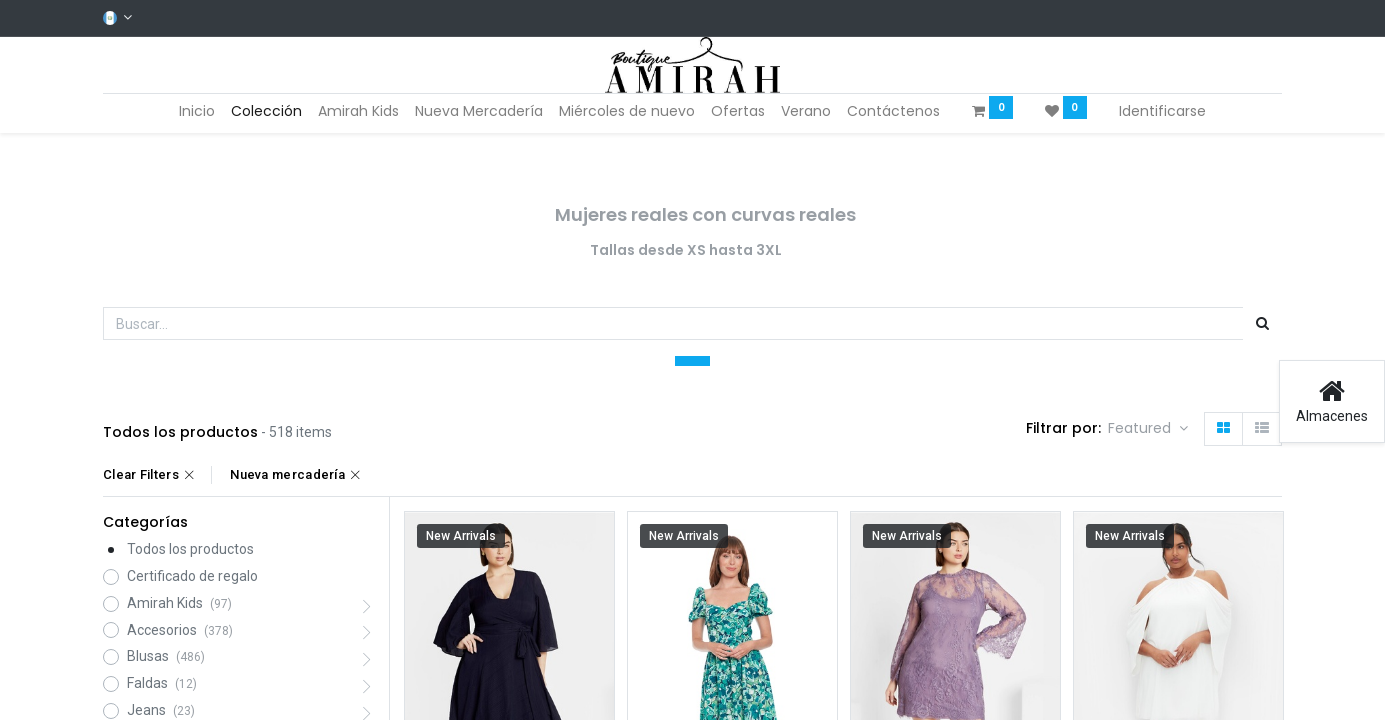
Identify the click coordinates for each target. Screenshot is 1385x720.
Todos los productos (190, 549)
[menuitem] (197, 112)
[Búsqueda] (1262, 324)
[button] (1148, 429)
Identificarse (1162, 111)
